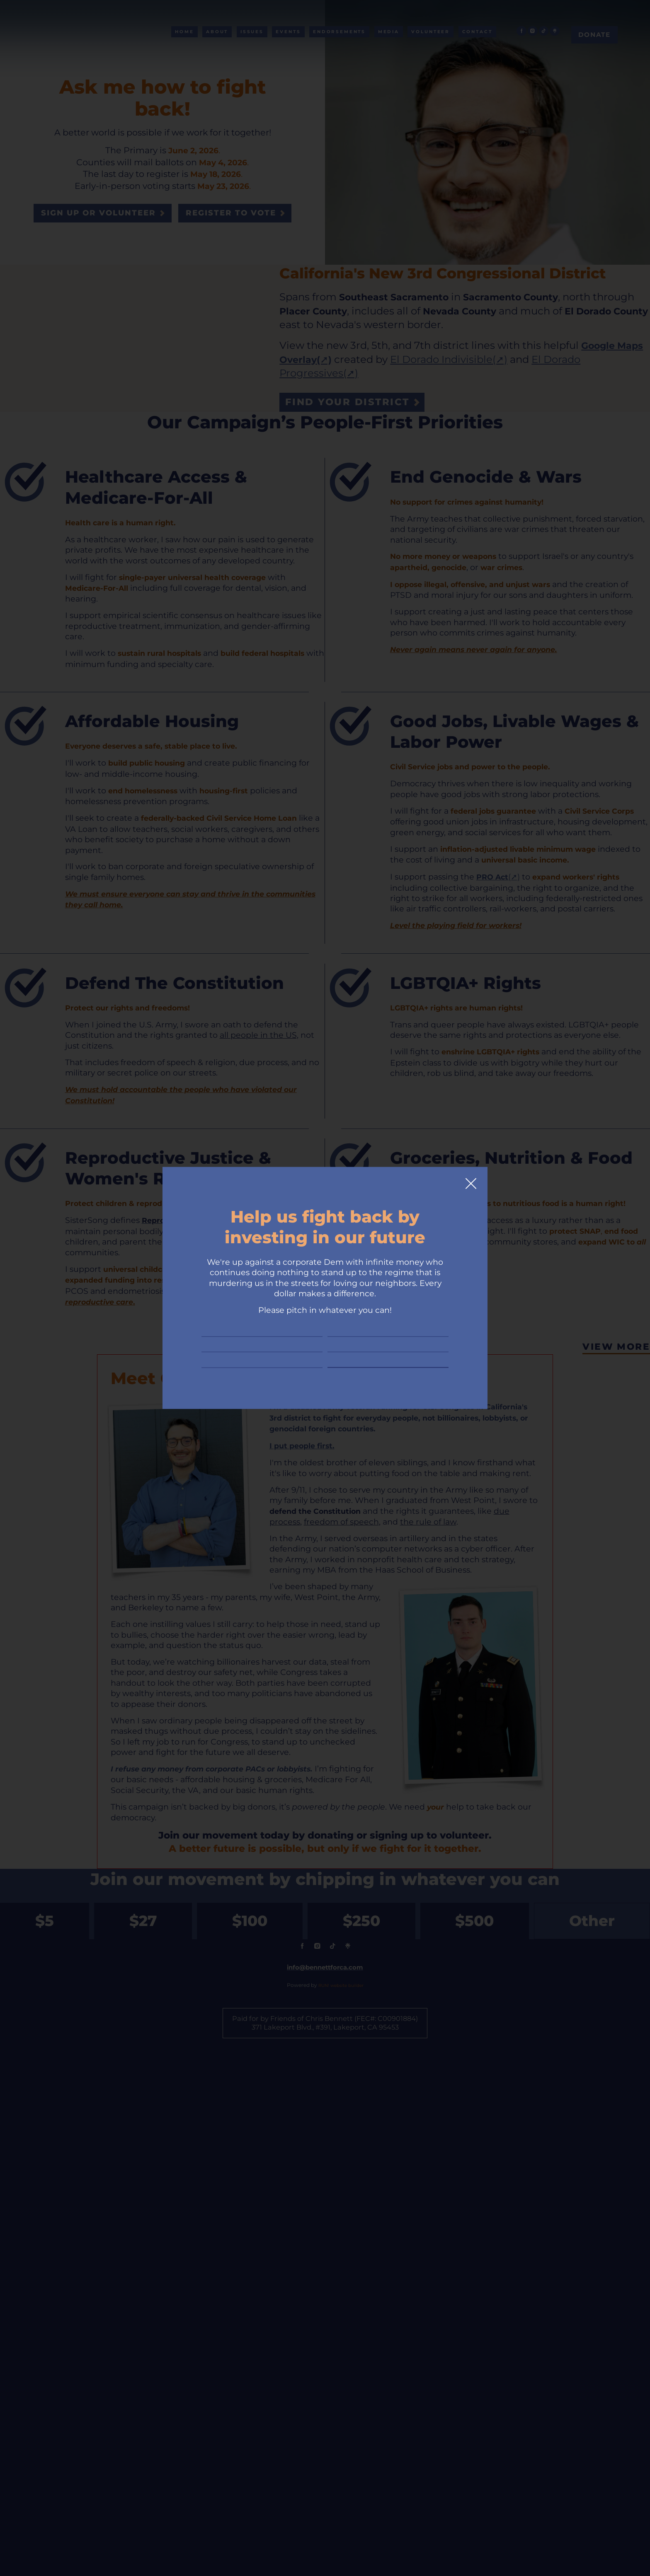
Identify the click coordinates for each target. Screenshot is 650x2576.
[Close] (471, 1145)
